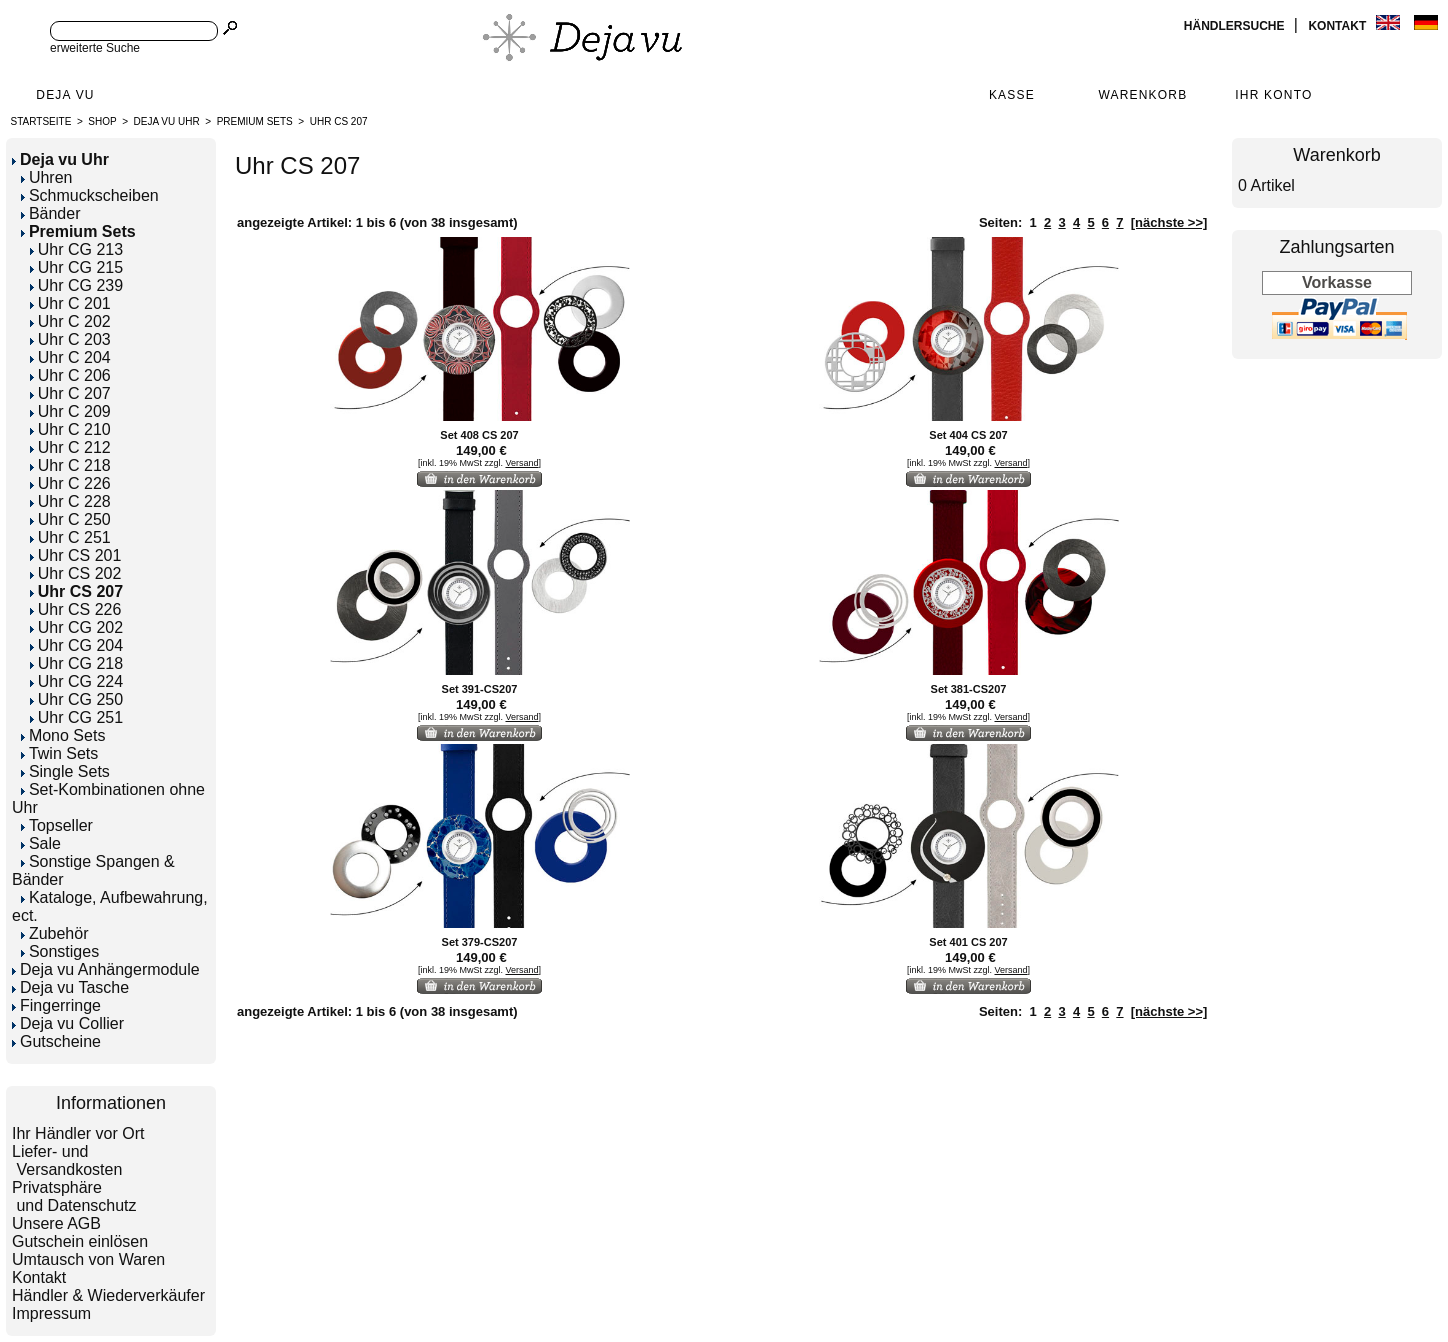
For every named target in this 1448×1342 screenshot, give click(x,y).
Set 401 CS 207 (968, 942)
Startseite (41, 121)
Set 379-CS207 (480, 942)
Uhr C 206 (70, 375)
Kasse (1012, 95)
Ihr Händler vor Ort (78, 1133)
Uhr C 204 (70, 357)
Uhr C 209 (70, 411)
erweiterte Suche (95, 48)
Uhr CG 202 (76, 627)
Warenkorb (1142, 95)
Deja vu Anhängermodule (106, 969)
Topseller (57, 825)
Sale (41, 843)
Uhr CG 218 (76, 663)
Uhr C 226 (70, 483)
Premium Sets (255, 121)
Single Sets (65, 771)
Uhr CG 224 (76, 681)
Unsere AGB (56, 1223)
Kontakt (1338, 26)
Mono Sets (63, 735)
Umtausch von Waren (88, 1259)
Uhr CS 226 (76, 609)
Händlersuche (1236, 26)
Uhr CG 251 (76, 717)
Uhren (47, 177)
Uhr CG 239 (76, 285)
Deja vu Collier (68, 1023)
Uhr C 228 (70, 501)
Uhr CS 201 (76, 555)
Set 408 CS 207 (479, 435)
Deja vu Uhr (167, 121)
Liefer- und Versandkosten (67, 1160)
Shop (102, 121)
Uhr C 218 (70, 465)
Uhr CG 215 (76, 267)
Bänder (51, 213)
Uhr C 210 (70, 429)
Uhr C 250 (70, 519)
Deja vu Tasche (70, 987)
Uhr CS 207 (339, 121)
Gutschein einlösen (80, 1241)
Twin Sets (59, 753)
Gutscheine (56, 1041)
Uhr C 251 (70, 537)
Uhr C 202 (70, 321)
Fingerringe (56, 1005)
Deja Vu (65, 95)
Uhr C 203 (70, 339)
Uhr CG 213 (76, 249)
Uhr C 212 (70, 447)
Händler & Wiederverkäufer (108, 1295)
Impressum (51, 1313)
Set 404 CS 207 (968, 435)
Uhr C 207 (70, 393)
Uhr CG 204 (76, 645)
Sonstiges (60, 951)
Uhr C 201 (70, 303)
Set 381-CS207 (969, 689)
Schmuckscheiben (90, 195)
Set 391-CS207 (480, 689)
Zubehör (55, 933)
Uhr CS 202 (76, 573)
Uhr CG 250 (76, 699)
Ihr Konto (1273, 95)
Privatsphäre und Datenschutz (74, 1196)
